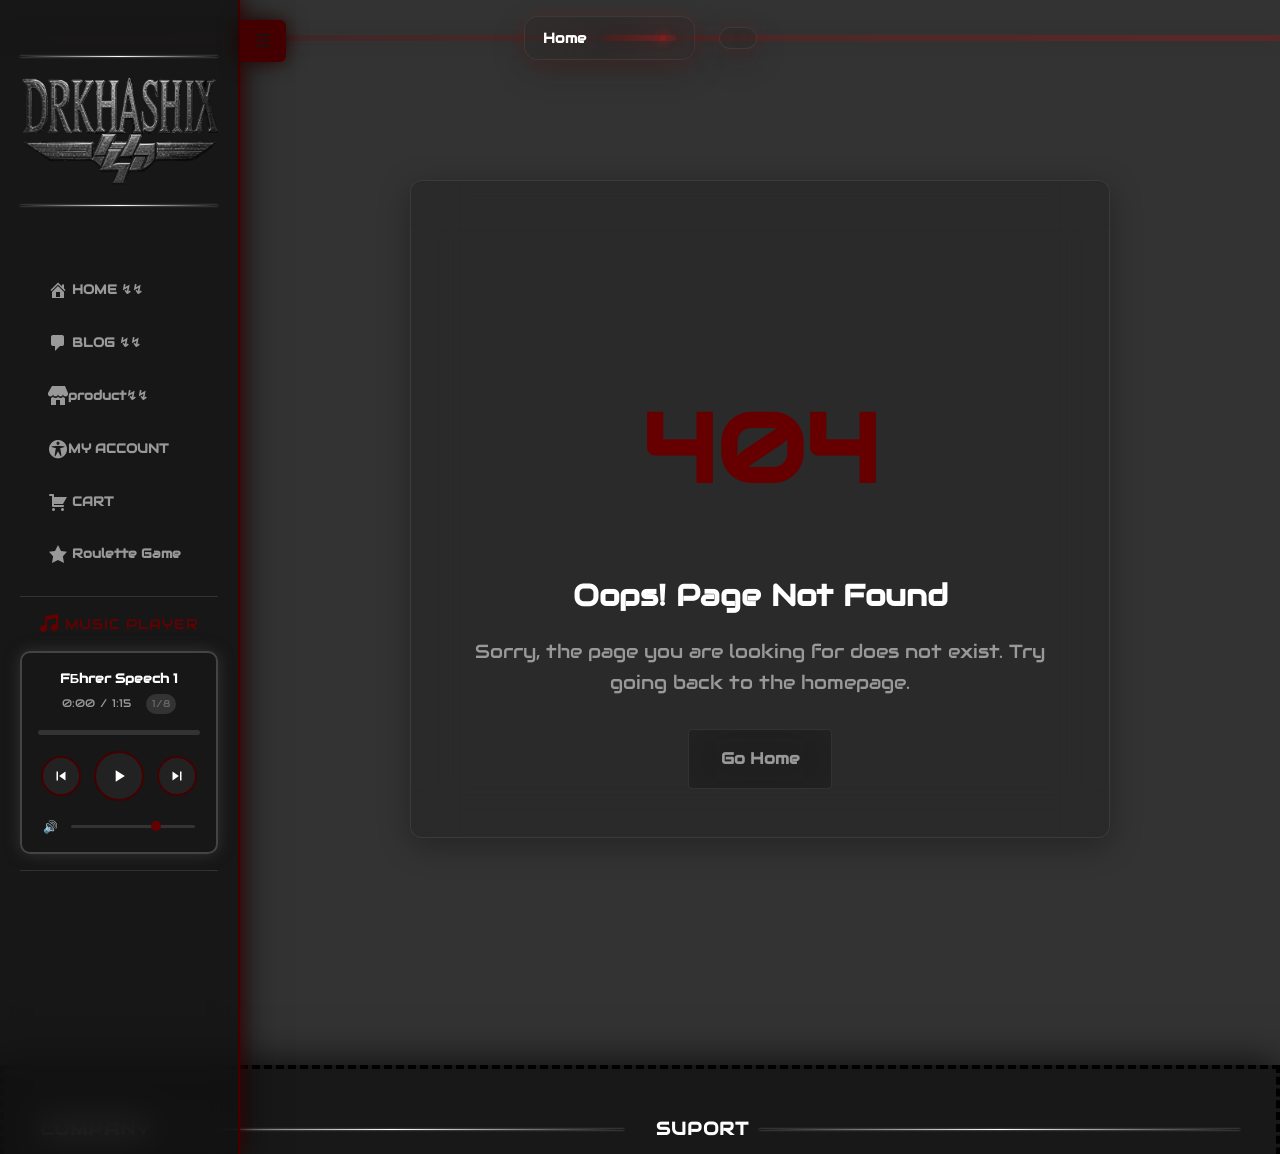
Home (564, 38)
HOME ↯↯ (95, 290)
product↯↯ (98, 396)
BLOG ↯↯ (94, 343)
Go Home (760, 758)
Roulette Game (114, 554)
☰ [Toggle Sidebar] (263, 41)
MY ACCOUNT (108, 449)
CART (80, 502)
